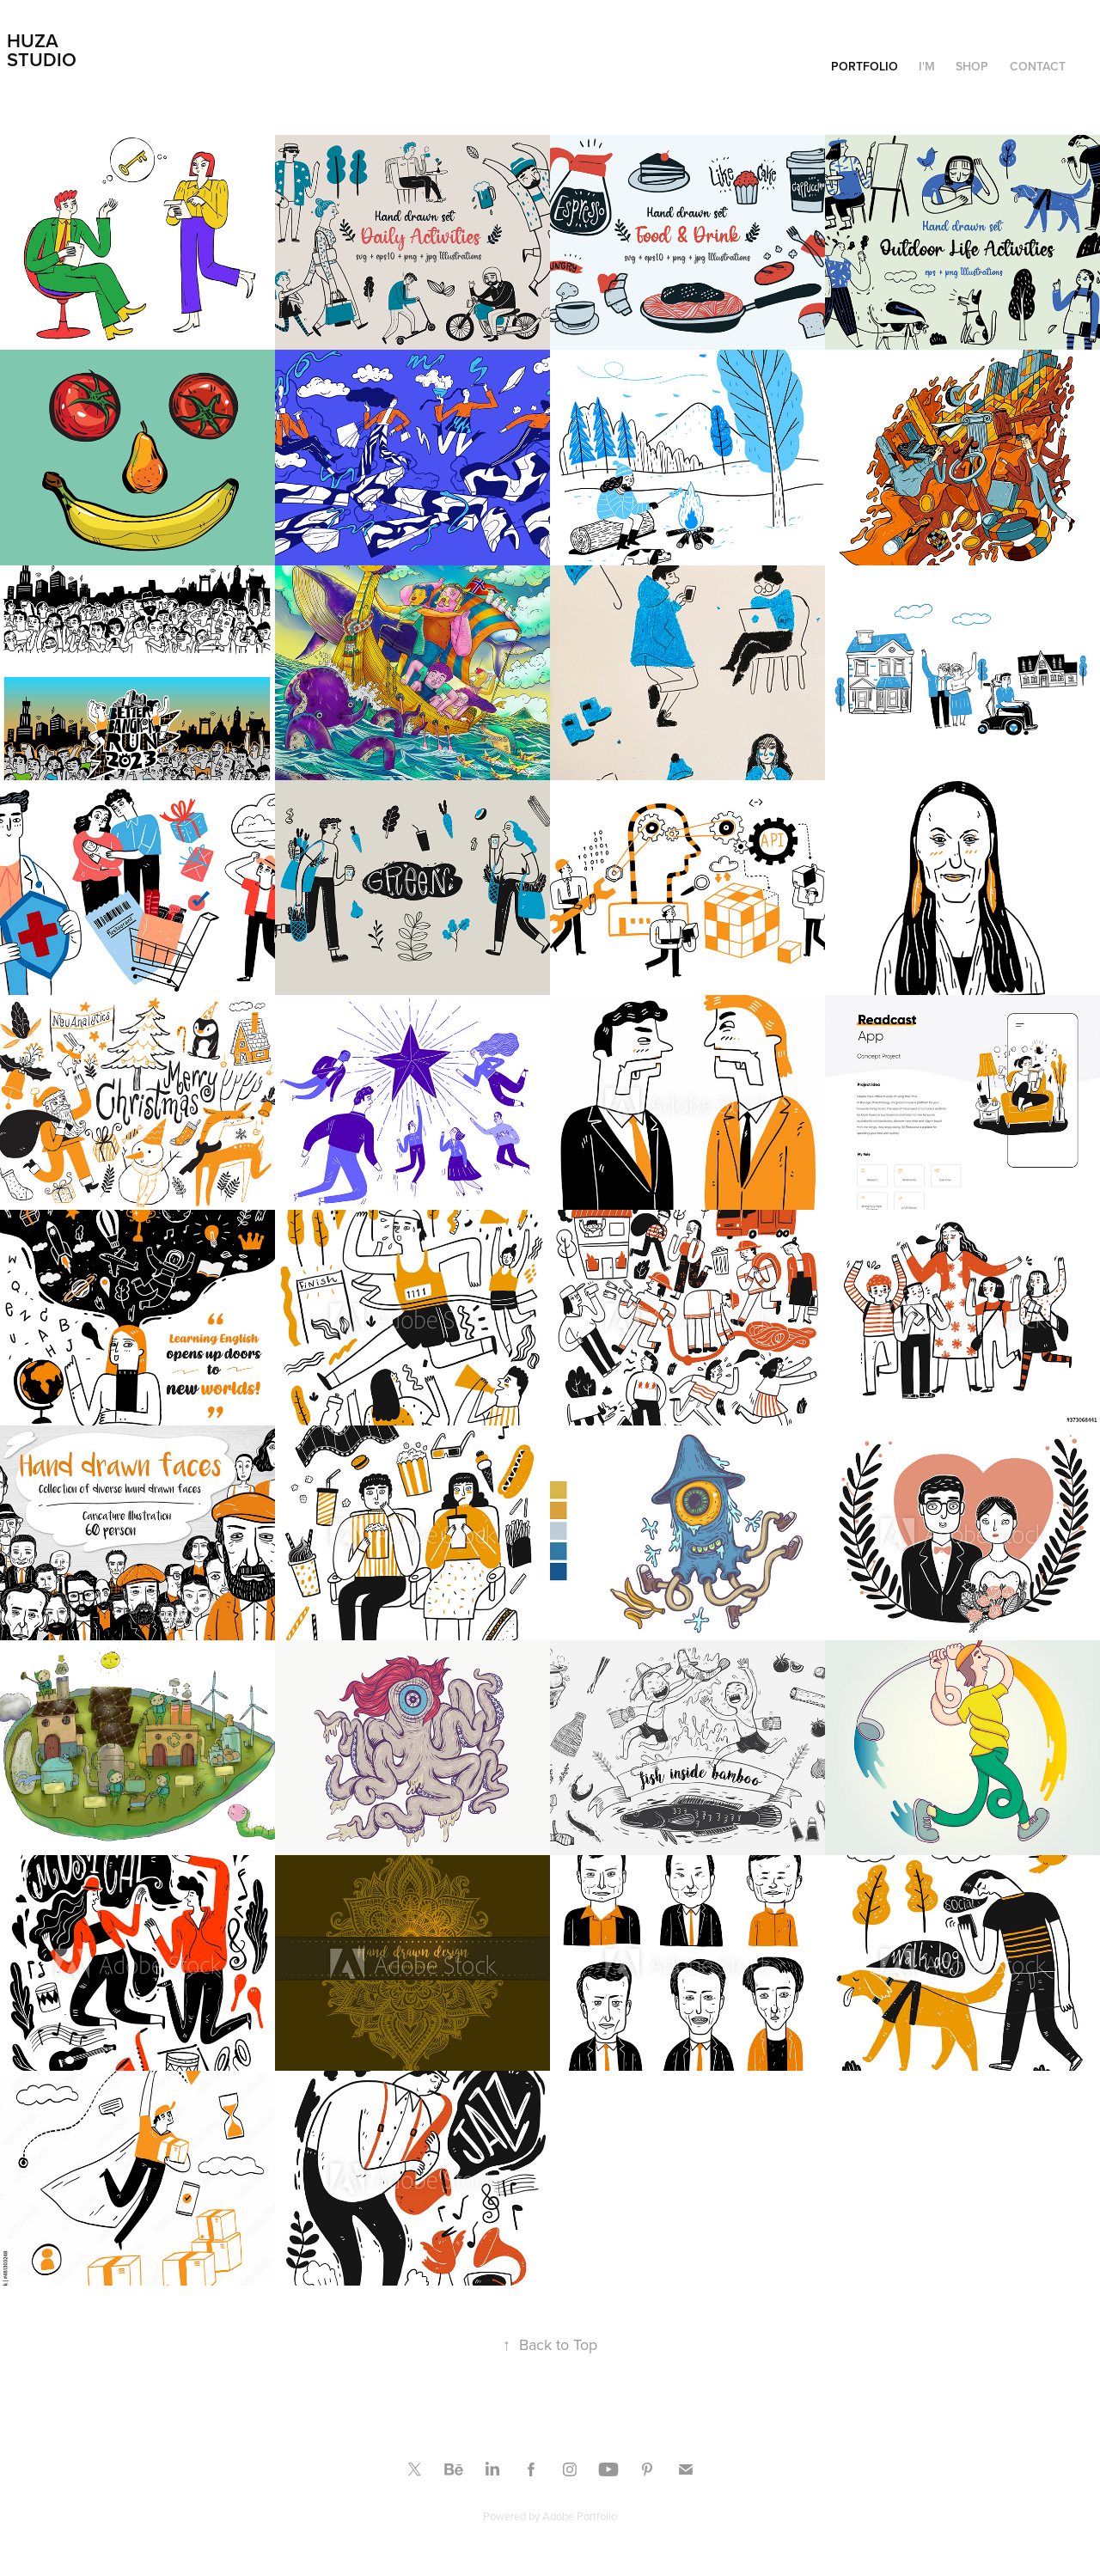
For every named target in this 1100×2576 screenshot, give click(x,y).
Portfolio (864, 66)
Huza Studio (41, 50)
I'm (927, 66)
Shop (972, 66)
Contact (1038, 66)
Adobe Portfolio (579, 2516)
